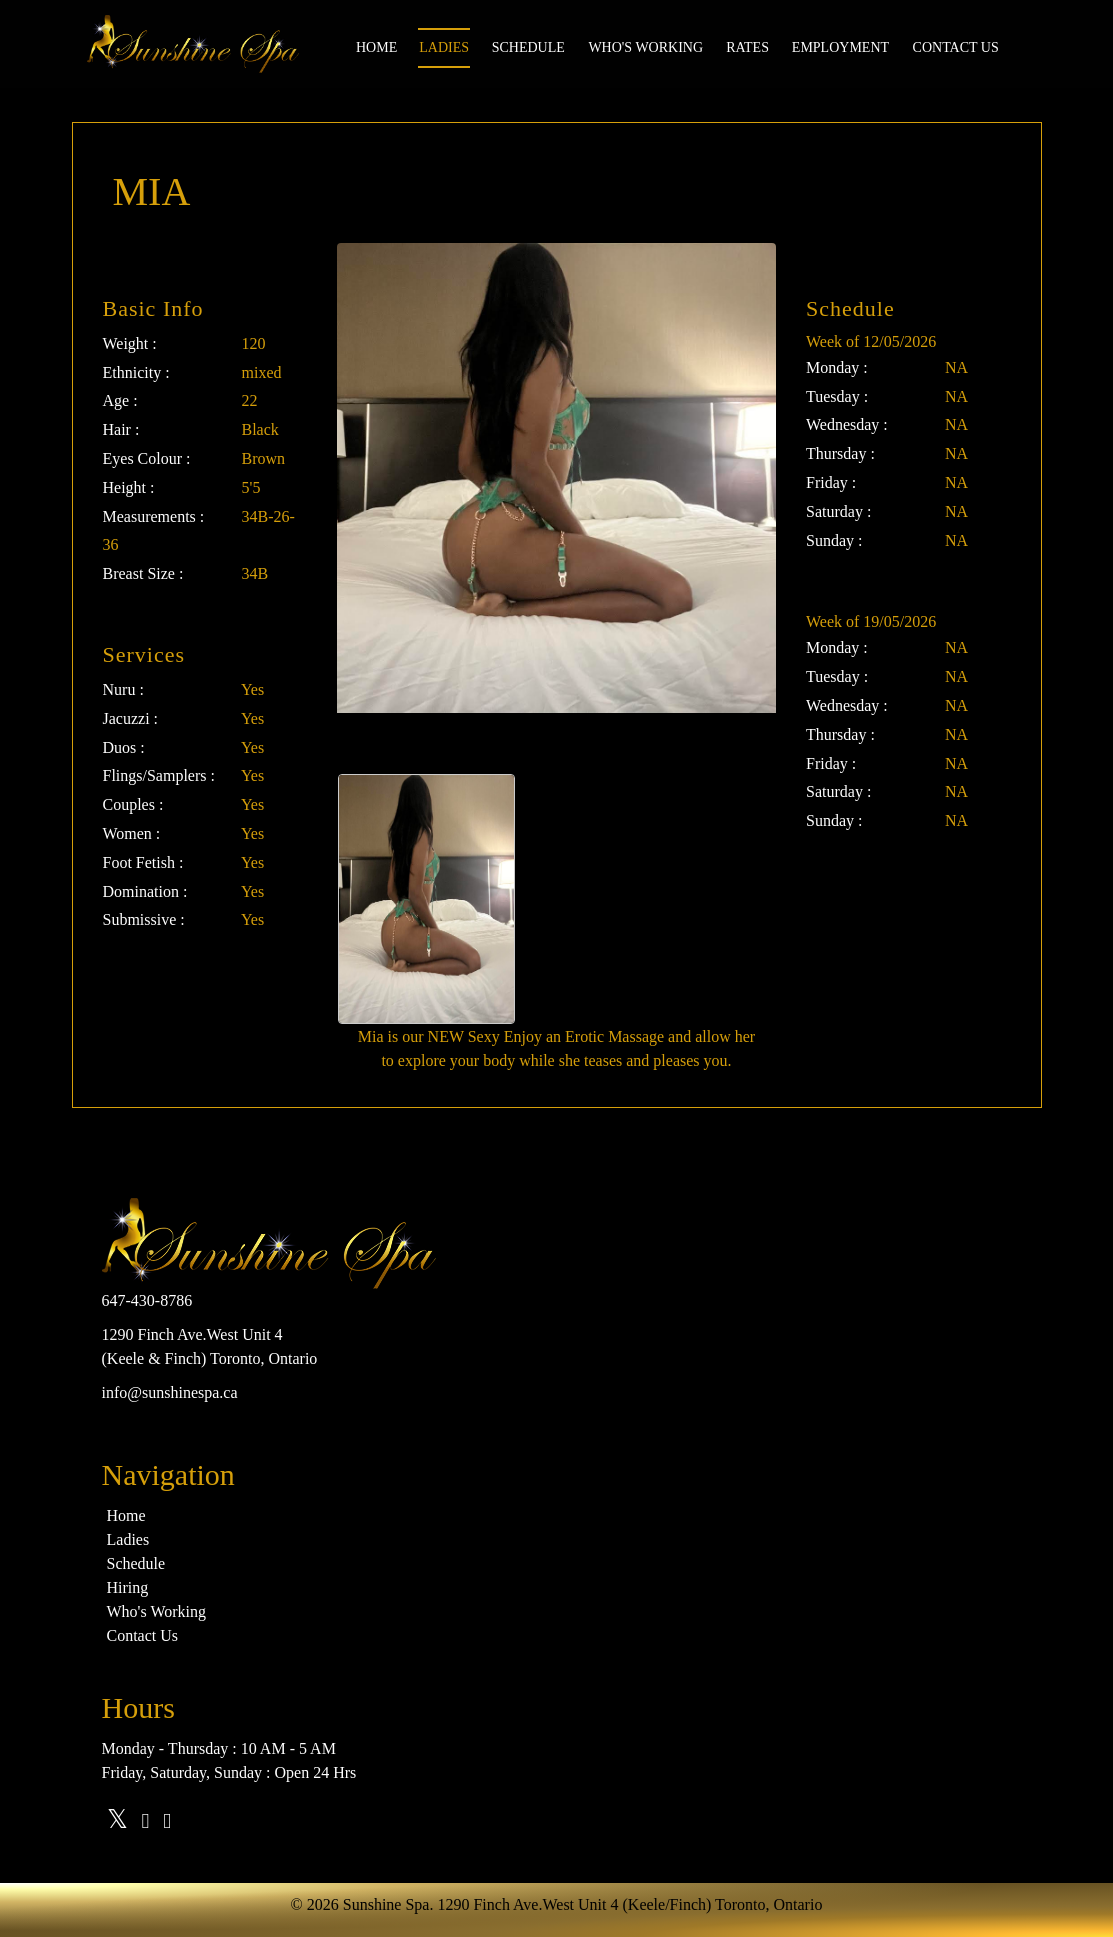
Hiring (128, 1587)
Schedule (528, 47)
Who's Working (645, 47)
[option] (426, 899)
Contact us (956, 47)
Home (376, 47)
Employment (840, 47)
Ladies (444, 47)
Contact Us (143, 1635)
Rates (747, 47)
